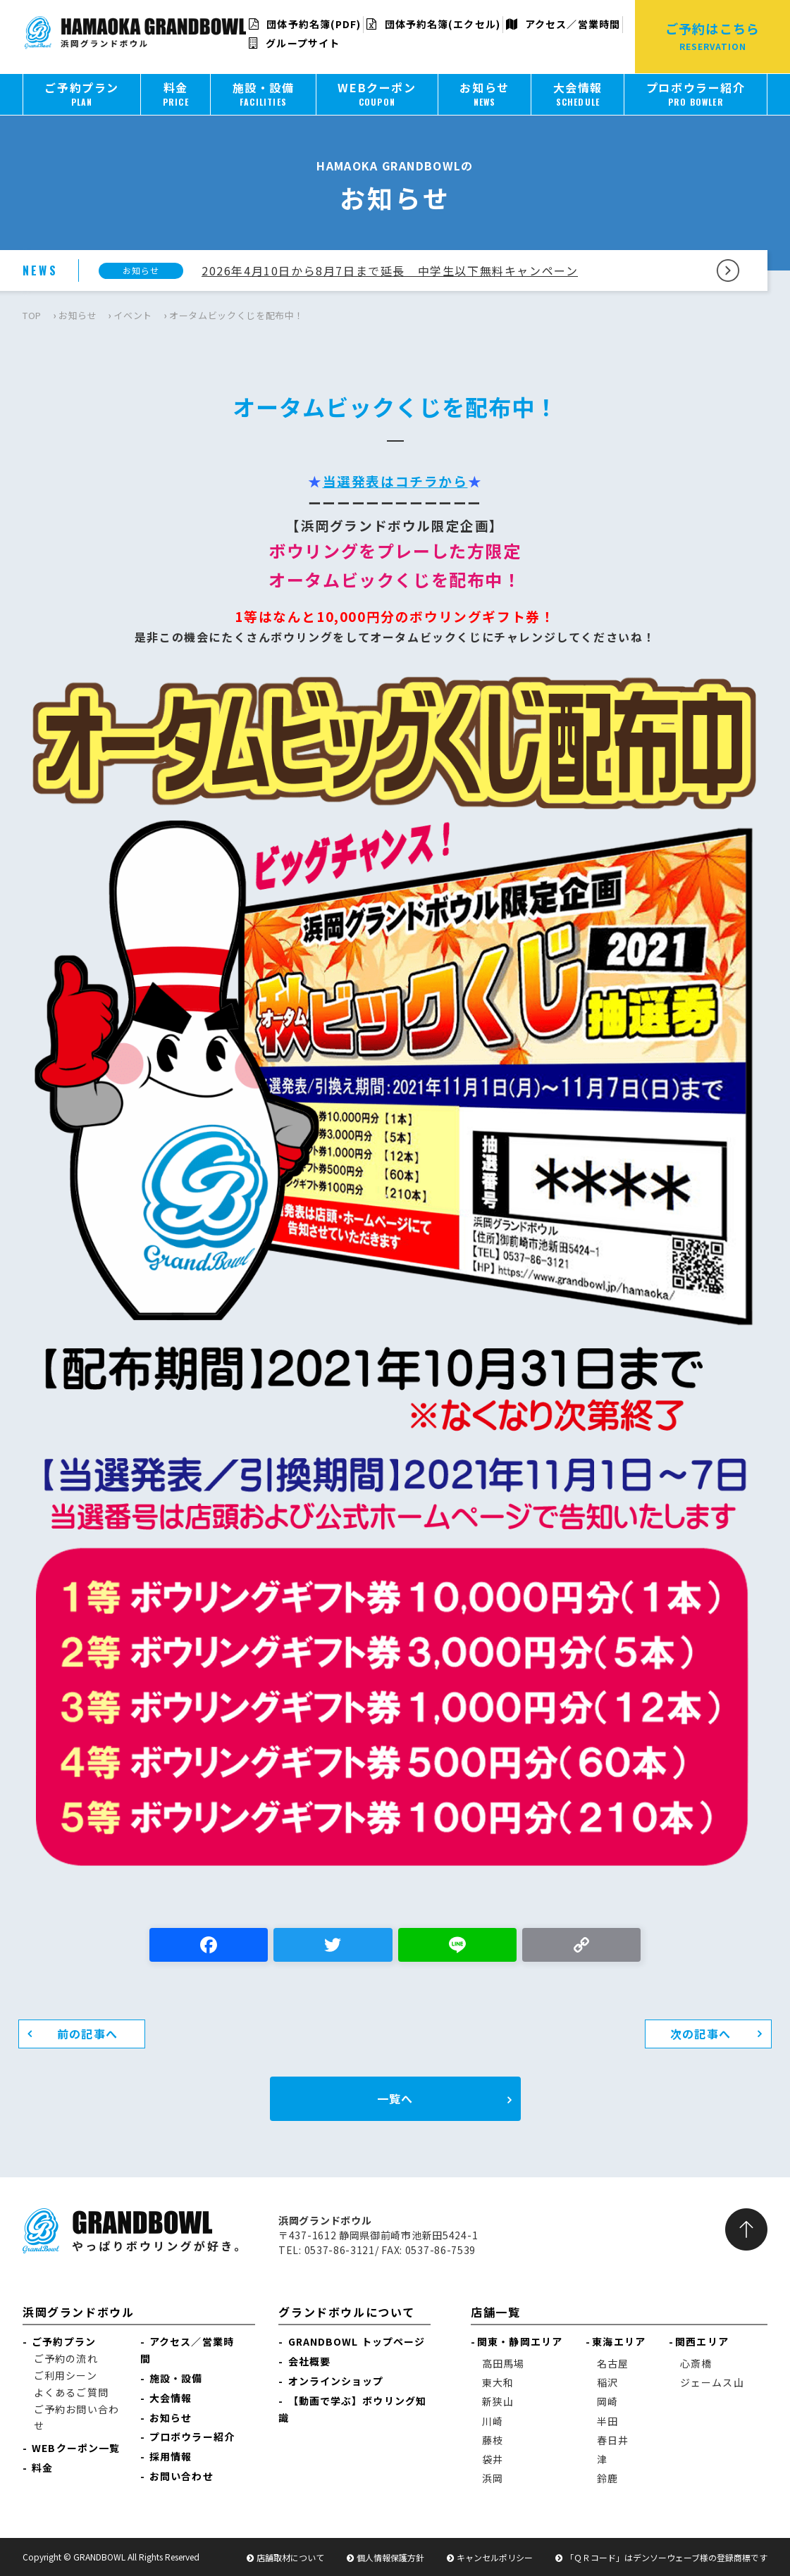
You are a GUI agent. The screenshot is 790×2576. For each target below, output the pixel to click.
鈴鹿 (607, 2478)
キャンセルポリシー (495, 2557)
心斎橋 (696, 2363)
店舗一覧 (495, 2311)
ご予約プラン (64, 2341)
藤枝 (492, 2440)
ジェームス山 (712, 2382)
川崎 (492, 2421)
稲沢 (607, 2382)
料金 (42, 2467)
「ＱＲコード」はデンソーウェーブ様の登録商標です (666, 2557)
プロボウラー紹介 (192, 2436)
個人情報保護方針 (390, 2557)
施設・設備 (176, 2378)
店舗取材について (290, 2557)
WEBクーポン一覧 (76, 2448)
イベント (132, 315)
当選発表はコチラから (395, 480)
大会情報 (170, 2398)
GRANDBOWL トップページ (357, 2341)
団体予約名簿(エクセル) (433, 24)
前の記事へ (87, 2033)
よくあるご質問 (71, 2392)
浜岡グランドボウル (78, 2311)
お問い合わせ (181, 2476)
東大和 (498, 2382)
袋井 (492, 2459)
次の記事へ (700, 2033)
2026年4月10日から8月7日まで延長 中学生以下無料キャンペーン (390, 270)
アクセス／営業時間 (563, 24)
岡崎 (607, 2401)
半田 (607, 2421)
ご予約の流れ (66, 2358)
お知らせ (77, 315)
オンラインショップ (336, 2381)
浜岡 (492, 2478)
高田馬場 (503, 2363)
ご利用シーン (65, 2375)
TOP (32, 315)
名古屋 (613, 2363)
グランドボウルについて (346, 2311)
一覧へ (395, 2098)
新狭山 (498, 2401)
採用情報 (170, 2456)
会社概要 (309, 2361)
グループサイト (294, 43)
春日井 (613, 2440)
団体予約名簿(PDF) (305, 24)
